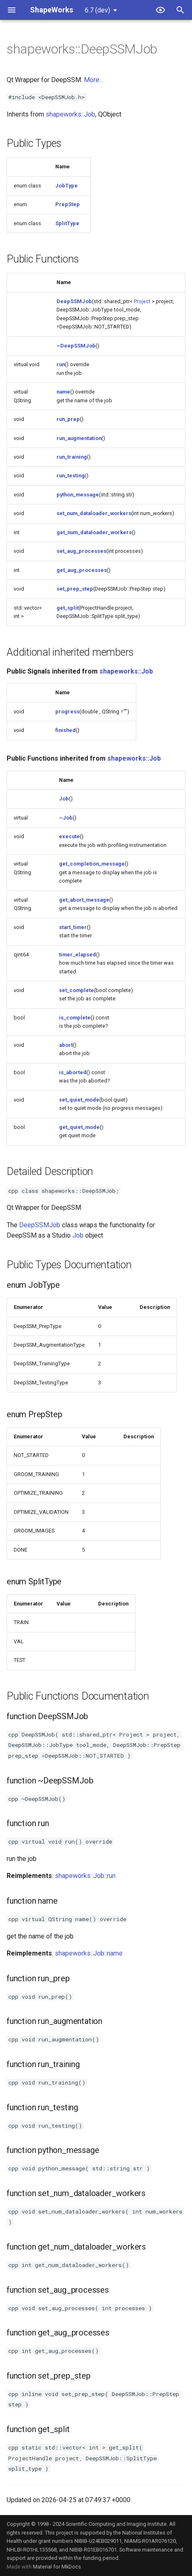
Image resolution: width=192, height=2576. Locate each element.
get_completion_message (92, 864)
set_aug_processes (81, 551)
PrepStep (67, 204)
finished (65, 730)
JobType (66, 185)
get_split (68, 608)
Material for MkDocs (57, 2567)
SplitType (67, 223)
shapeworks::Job (70, 114)
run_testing (71, 475)
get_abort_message (84, 900)
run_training (72, 457)
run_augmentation (79, 438)
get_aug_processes (82, 570)
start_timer (73, 927)
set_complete (76, 990)
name (63, 392)
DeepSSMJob (74, 301)
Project (142, 301)
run (61, 364)
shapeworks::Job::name (89, 1953)
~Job (66, 818)
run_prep (68, 419)
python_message (78, 494)
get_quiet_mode (79, 1127)
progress (67, 711)
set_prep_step (75, 589)
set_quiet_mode (79, 1100)
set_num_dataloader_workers (94, 513)
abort (66, 1045)
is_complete (75, 1017)
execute (69, 836)
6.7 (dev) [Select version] (97, 10)
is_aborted (72, 1072)
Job (64, 798)
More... (93, 80)
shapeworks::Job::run (85, 1876)
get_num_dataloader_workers (94, 532)
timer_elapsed (77, 954)
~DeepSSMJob (76, 346)
